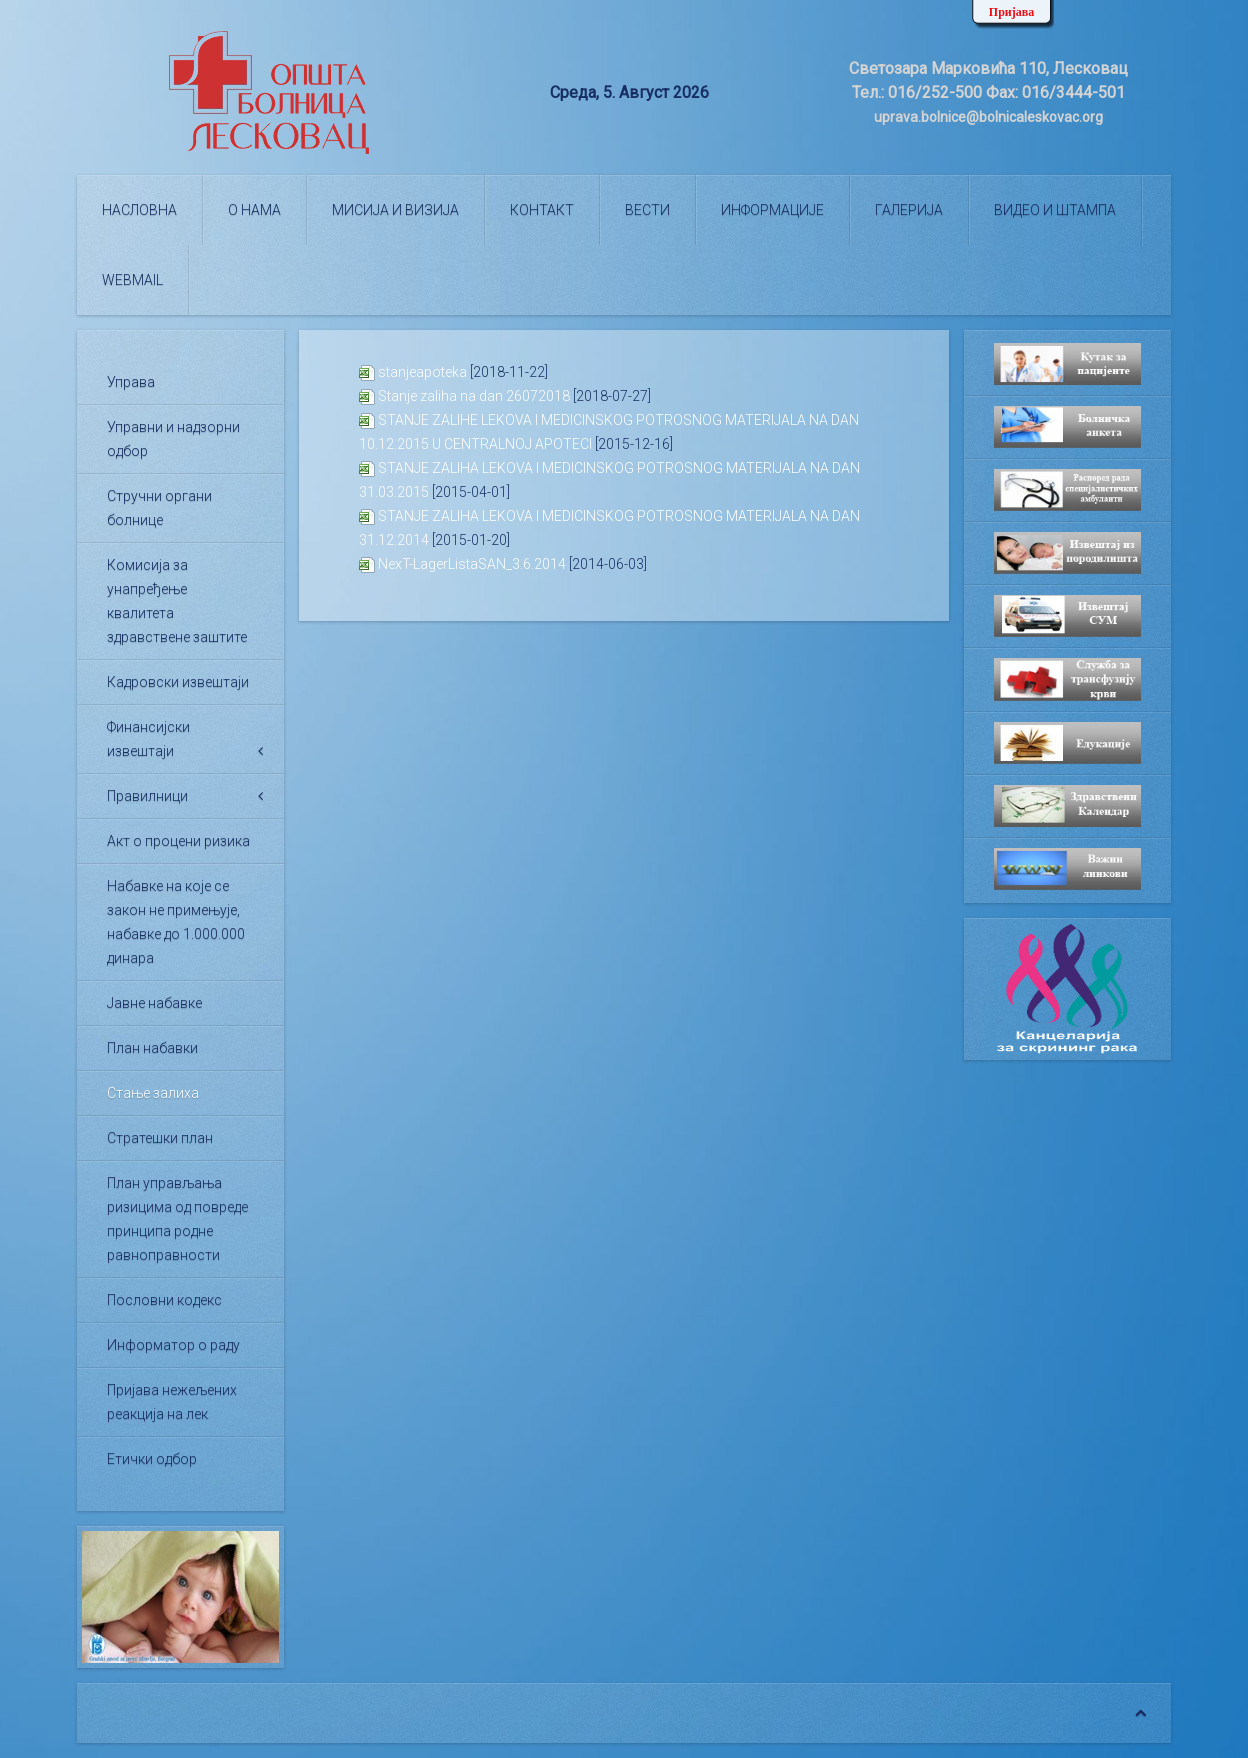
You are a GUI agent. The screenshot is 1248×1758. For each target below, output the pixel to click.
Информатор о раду (173, 1345)
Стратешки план (160, 1138)
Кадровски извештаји (178, 682)
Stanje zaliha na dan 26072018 (474, 396)
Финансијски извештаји (148, 739)
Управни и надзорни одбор (173, 439)
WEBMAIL (132, 280)
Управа (131, 382)
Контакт (542, 210)
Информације (772, 210)
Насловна (139, 210)
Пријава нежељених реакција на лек (172, 1402)
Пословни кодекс (164, 1300)
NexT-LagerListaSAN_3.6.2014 (472, 564)
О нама (254, 210)
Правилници (147, 796)
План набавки (152, 1048)
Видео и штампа (1055, 210)
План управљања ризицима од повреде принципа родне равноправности (177, 1219)
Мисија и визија (395, 210)
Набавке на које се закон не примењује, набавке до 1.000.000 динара (176, 922)
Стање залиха (153, 1093)
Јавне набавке (154, 1003)
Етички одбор (152, 1459)
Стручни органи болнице (159, 508)
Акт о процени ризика (178, 841)
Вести (647, 210)
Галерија (909, 210)
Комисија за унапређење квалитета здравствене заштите (177, 601)
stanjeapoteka (422, 372)
